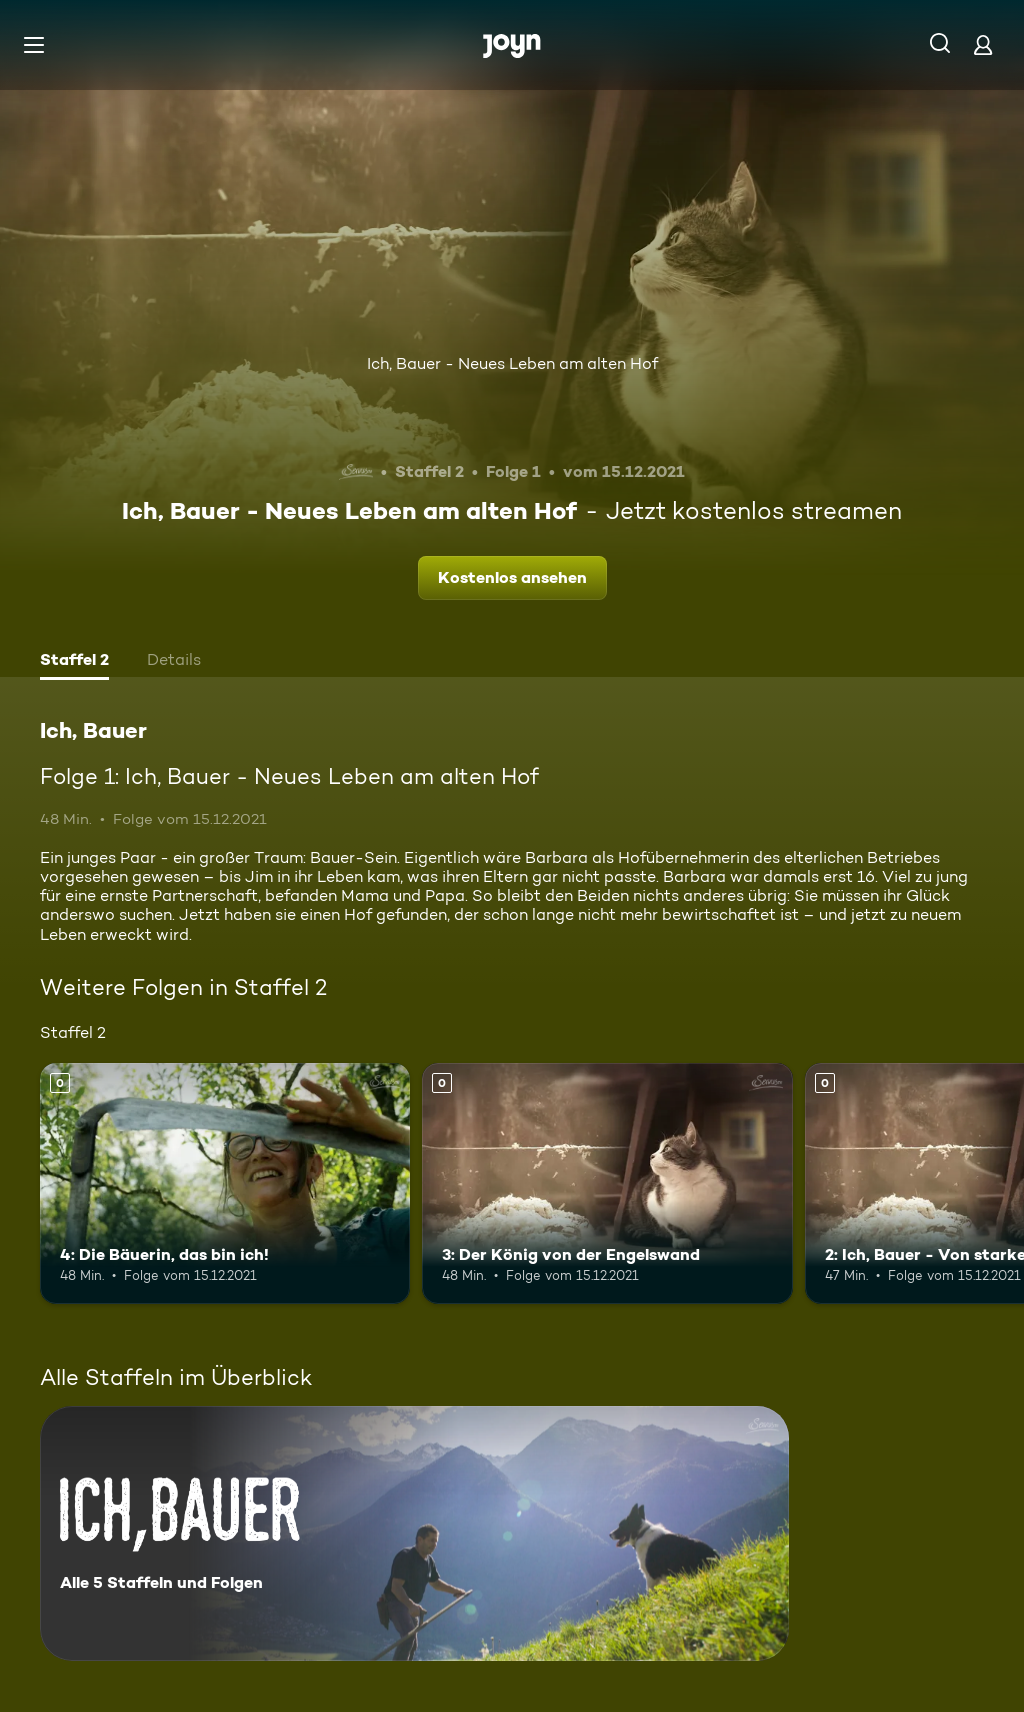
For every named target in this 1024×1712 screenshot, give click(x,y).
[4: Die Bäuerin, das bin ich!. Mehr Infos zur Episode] (225, 1183)
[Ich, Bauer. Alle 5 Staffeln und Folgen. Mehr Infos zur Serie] (414, 1533)
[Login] (983, 44)
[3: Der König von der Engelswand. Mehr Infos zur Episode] (607, 1183)
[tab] (74, 662)
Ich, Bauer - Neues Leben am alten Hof (512, 363)
